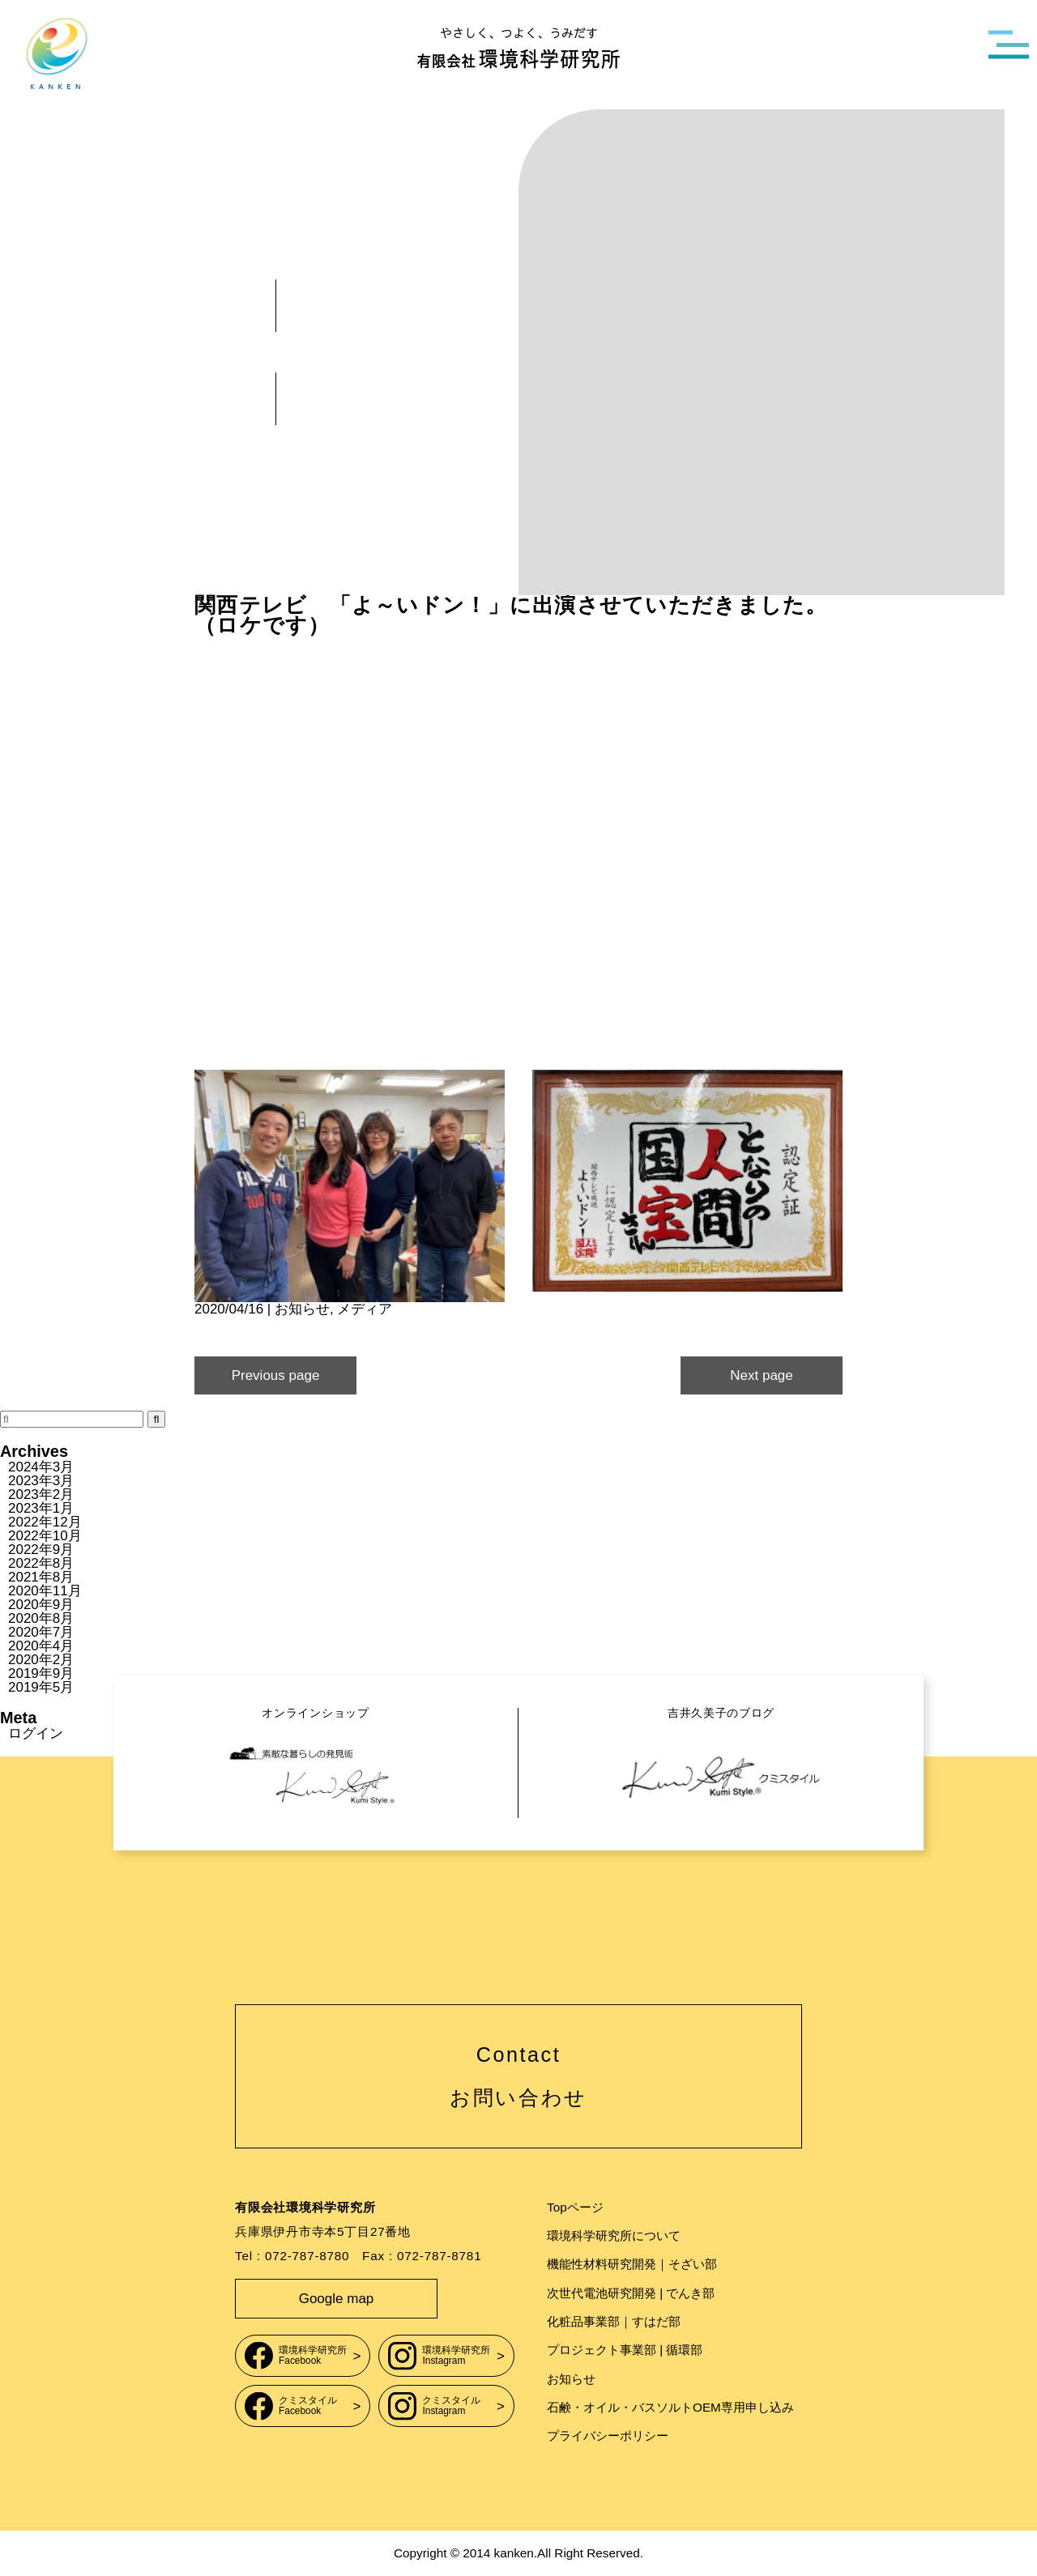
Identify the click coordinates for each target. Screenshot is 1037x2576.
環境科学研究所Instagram (439, 2355)
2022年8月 (41, 1563)
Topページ (575, 2207)
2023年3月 (41, 1480)
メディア (364, 1309)
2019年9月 (41, 1673)
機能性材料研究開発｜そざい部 (632, 2264)
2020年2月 (41, 1659)
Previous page (276, 1375)
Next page (761, 1375)
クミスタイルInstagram (434, 2405)
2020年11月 (45, 1591)
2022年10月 (45, 1535)
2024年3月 (41, 1467)
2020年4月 (41, 1646)
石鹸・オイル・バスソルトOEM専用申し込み (670, 2407)
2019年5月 (41, 1687)
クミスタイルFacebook (291, 2406)
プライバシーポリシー (607, 2435)
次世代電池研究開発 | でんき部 (631, 2293)
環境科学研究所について (614, 2235)
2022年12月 (45, 1522)
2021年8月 (41, 1577)
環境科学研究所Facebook (296, 2355)
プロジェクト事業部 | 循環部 (624, 2350)
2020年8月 (41, 1618)
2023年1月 (41, 1508)
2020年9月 (41, 1604)
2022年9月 (41, 1549)
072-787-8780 (307, 2256)
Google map (336, 2298)
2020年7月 (41, 1632)
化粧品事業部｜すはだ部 (614, 2321)
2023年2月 (41, 1494)
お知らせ (302, 1309)
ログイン (35, 1733)
